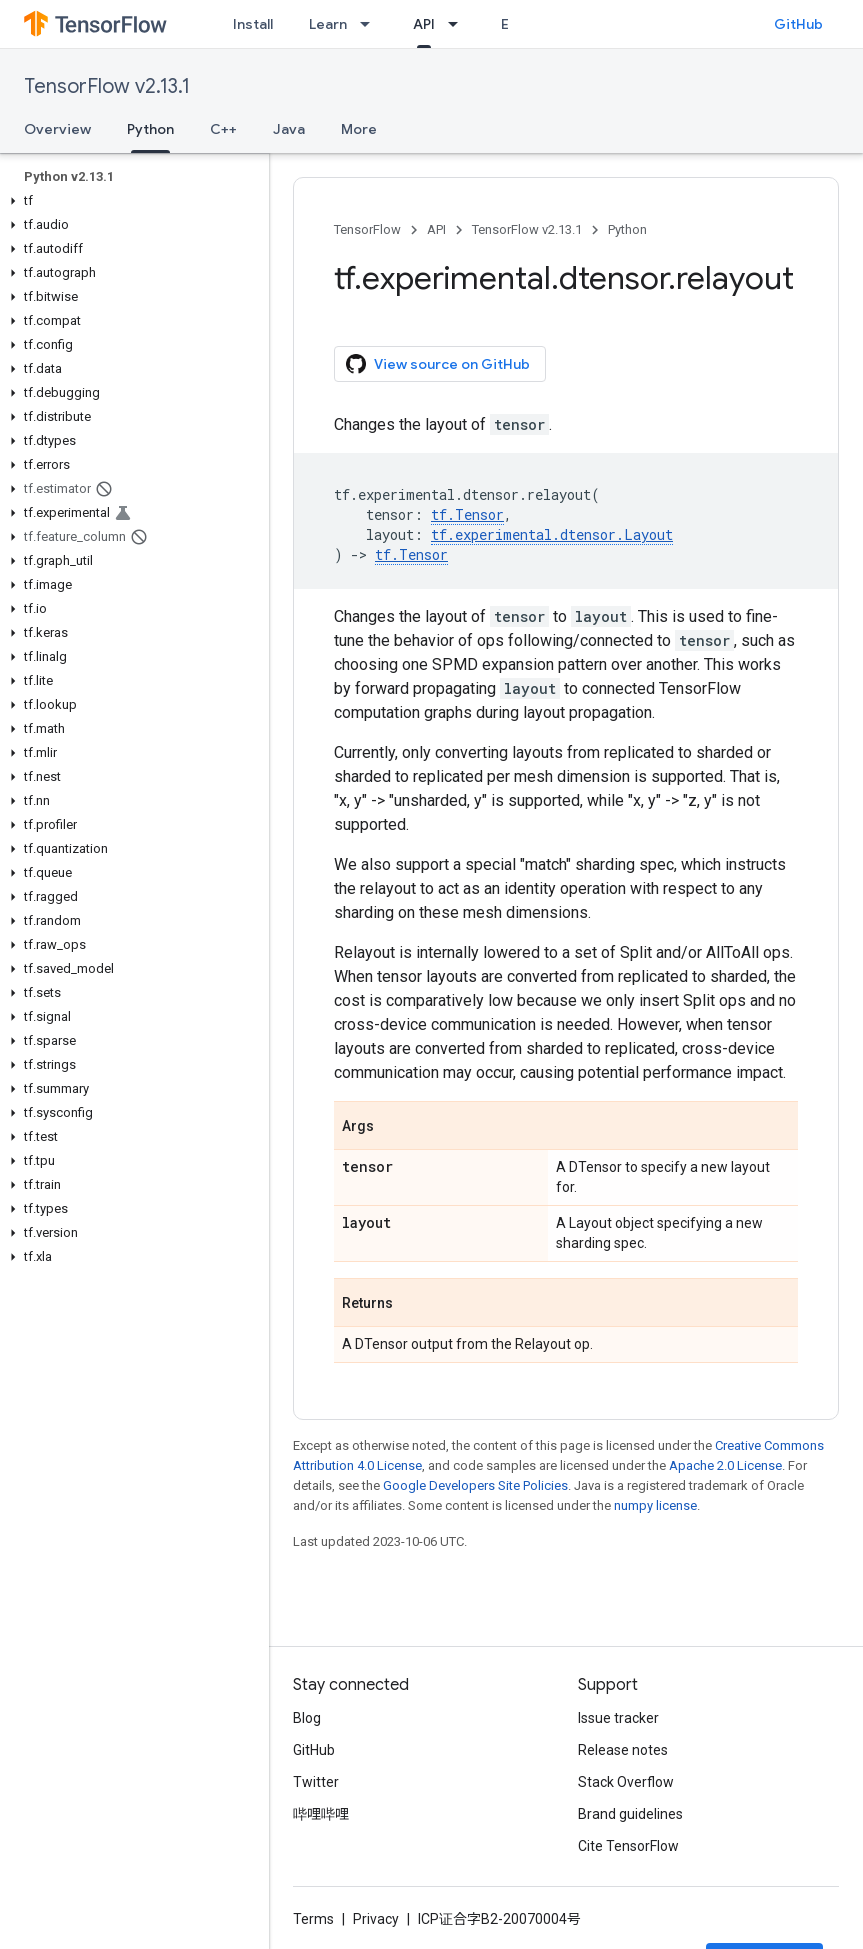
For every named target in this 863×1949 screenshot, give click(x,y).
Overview (57, 129)
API (436, 229)
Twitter (316, 1782)
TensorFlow (367, 229)
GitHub (798, 24)
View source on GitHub (438, 364)
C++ (223, 129)
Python (627, 229)
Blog (307, 1718)
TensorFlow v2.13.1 (107, 86)
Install (253, 24)
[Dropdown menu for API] (459, 24)
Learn (328, 24)
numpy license (655, 1505)
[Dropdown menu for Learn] (371, 24)
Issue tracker (618, 1718)
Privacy (376, 1919)
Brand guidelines (630, 1814)
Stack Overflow (626, 1782)
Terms (313, 1919)
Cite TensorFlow (628, 1846)
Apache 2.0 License (725, 1465)
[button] (130, 201)
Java (289, 129)
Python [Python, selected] (150, 129)
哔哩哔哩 (321, 1814)
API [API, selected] (424, 24)
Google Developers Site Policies (475, 1485)
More (359, 129)
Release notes (623, 1750)
